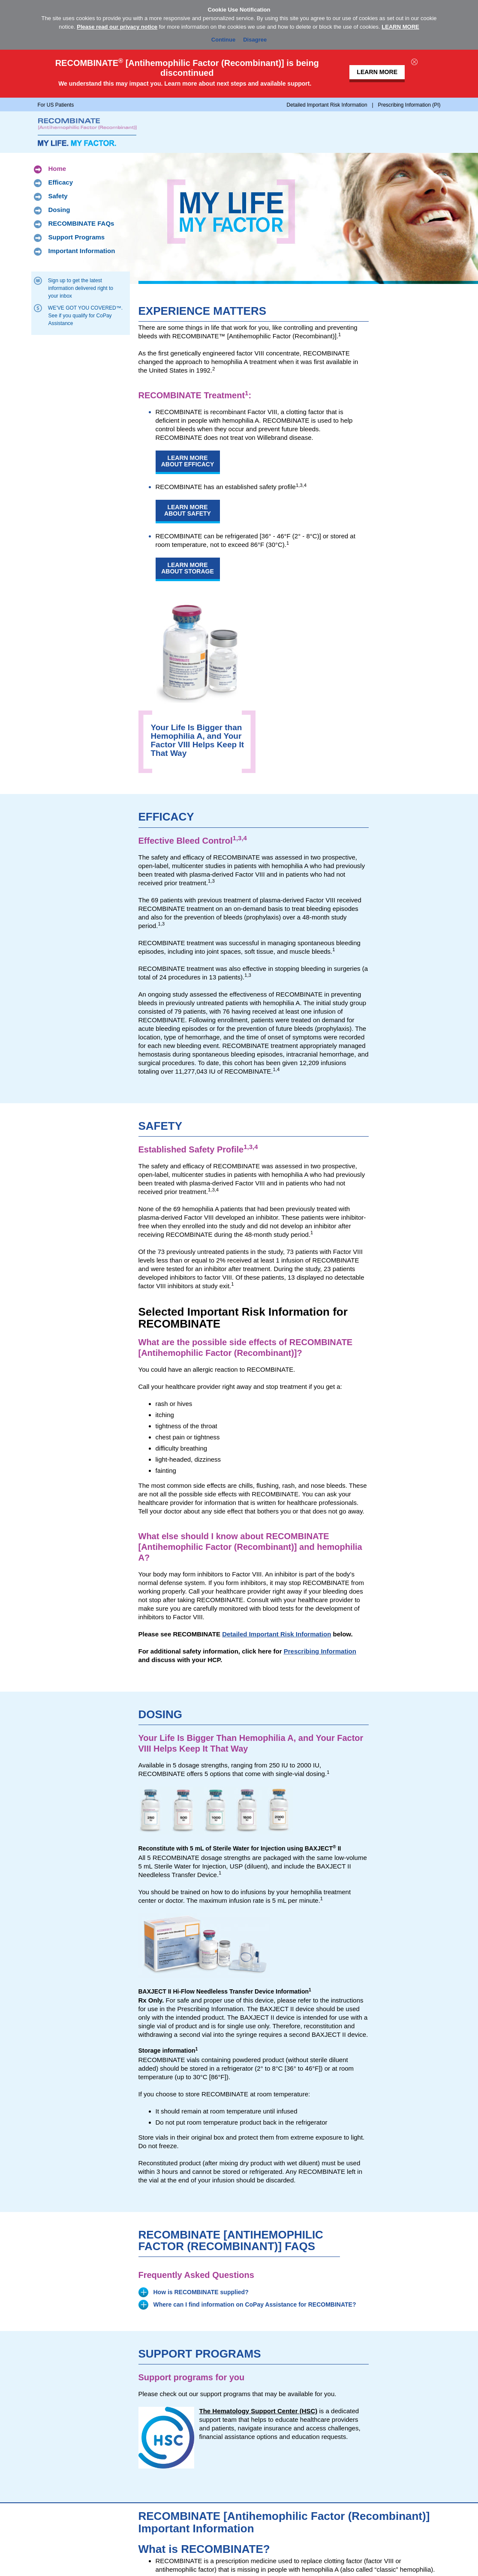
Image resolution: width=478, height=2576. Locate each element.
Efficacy (60, 183)
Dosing (59, 210)
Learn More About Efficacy (187, 461)
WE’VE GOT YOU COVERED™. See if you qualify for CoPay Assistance (85, 315)
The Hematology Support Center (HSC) (258, 2411)
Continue (223, 38)
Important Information (81, 251)
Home (57, 169)
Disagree (255, 38)
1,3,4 (301, 485)
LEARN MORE (400, 27)
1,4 (276, 1069)
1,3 (247, 975)
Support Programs (76, 237)
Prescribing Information (320, 1651)
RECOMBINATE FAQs (81, 224)
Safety (58, 196)
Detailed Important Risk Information (276, 1634)
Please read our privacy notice (117, 27)
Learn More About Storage (187, 568)
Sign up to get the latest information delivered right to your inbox (80, 288)
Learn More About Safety (187, 510)
